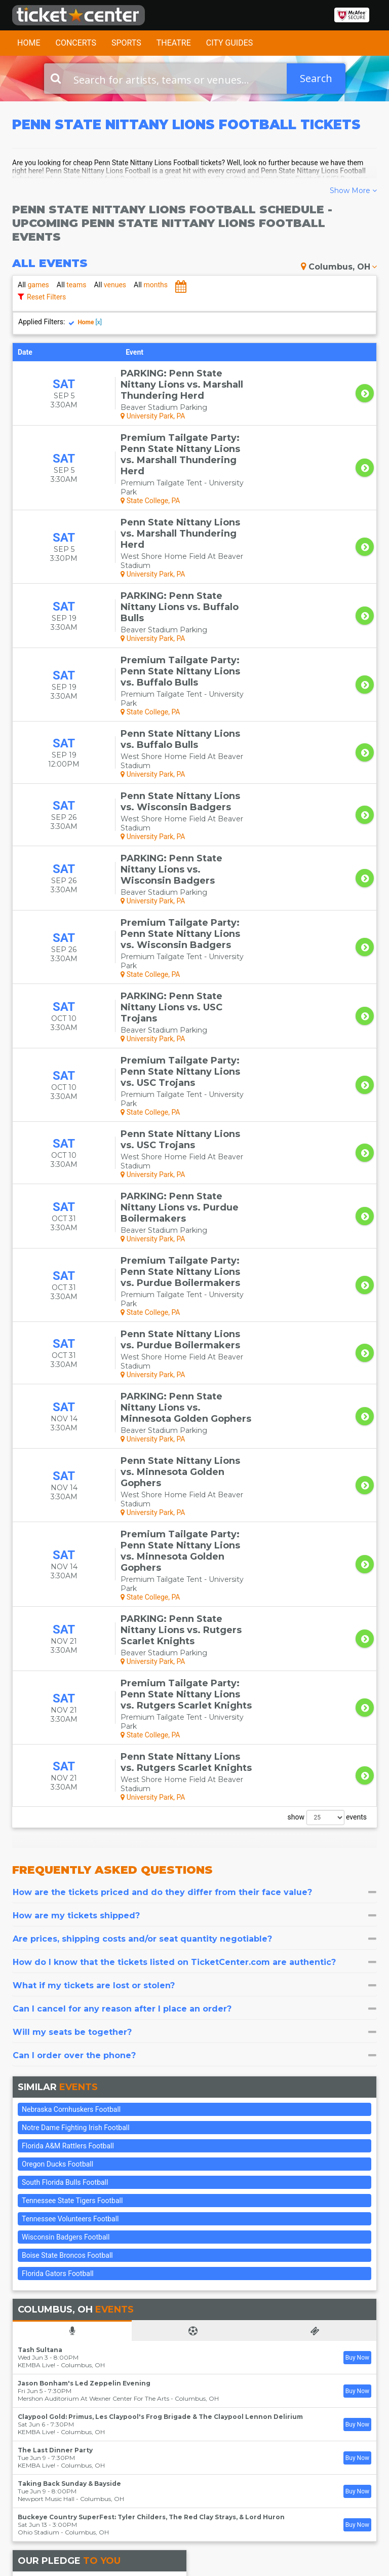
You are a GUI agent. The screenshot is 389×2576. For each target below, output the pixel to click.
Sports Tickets (194, 2454)
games (33, 285)
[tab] (194, 1503)
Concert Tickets (184, 2420)
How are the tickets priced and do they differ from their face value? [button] (194, 1503)
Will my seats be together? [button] (194, 1643)
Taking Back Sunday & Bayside (69, 2094)
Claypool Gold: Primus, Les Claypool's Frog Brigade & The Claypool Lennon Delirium (160, 2027)
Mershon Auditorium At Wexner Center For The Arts (93, 2009)
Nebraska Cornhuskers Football (71, 1720)
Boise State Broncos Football (67, 1866)
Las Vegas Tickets (187, 2468)
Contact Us (30, 2405)
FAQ (114, 2414)
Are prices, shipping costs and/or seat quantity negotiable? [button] (194, 1550)
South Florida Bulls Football (65, 1793)
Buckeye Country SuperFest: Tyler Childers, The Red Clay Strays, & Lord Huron (151, 2128)
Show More (353, 190)
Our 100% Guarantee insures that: (109, 2208)
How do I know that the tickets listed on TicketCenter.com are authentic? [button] (194, 1573)
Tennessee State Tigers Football (72, 1811)
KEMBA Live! (36, 1976)
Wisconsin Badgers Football (65, 1848)
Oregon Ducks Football (57, 1775)
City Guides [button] (229, 43)
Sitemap (120, 2424)
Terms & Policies (121, 2438)
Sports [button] (126, 43)
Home (28, 43)
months (151, 285)
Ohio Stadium (38, 2143)
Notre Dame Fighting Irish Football (76, 1738)
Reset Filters (46, 297)
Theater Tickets (184, 2439)
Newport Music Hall (46, 2109)
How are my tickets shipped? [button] (194, 1526)
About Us (122, 2405)
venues (110, 285)
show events (327, 1428)
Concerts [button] (75, 43)
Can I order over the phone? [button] (194, 1666)
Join (354, 2436)
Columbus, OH (339, 267)
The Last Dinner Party (55, 2061)
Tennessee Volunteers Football (70, 1830)
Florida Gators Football (58, 1884)
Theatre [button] (174, 43)
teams (72, 285)
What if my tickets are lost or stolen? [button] (194, 1596)
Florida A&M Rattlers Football (68, 1757)
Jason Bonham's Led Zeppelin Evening (84, 1994)
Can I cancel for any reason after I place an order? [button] (194, 1619)
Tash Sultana (40, 1960)
